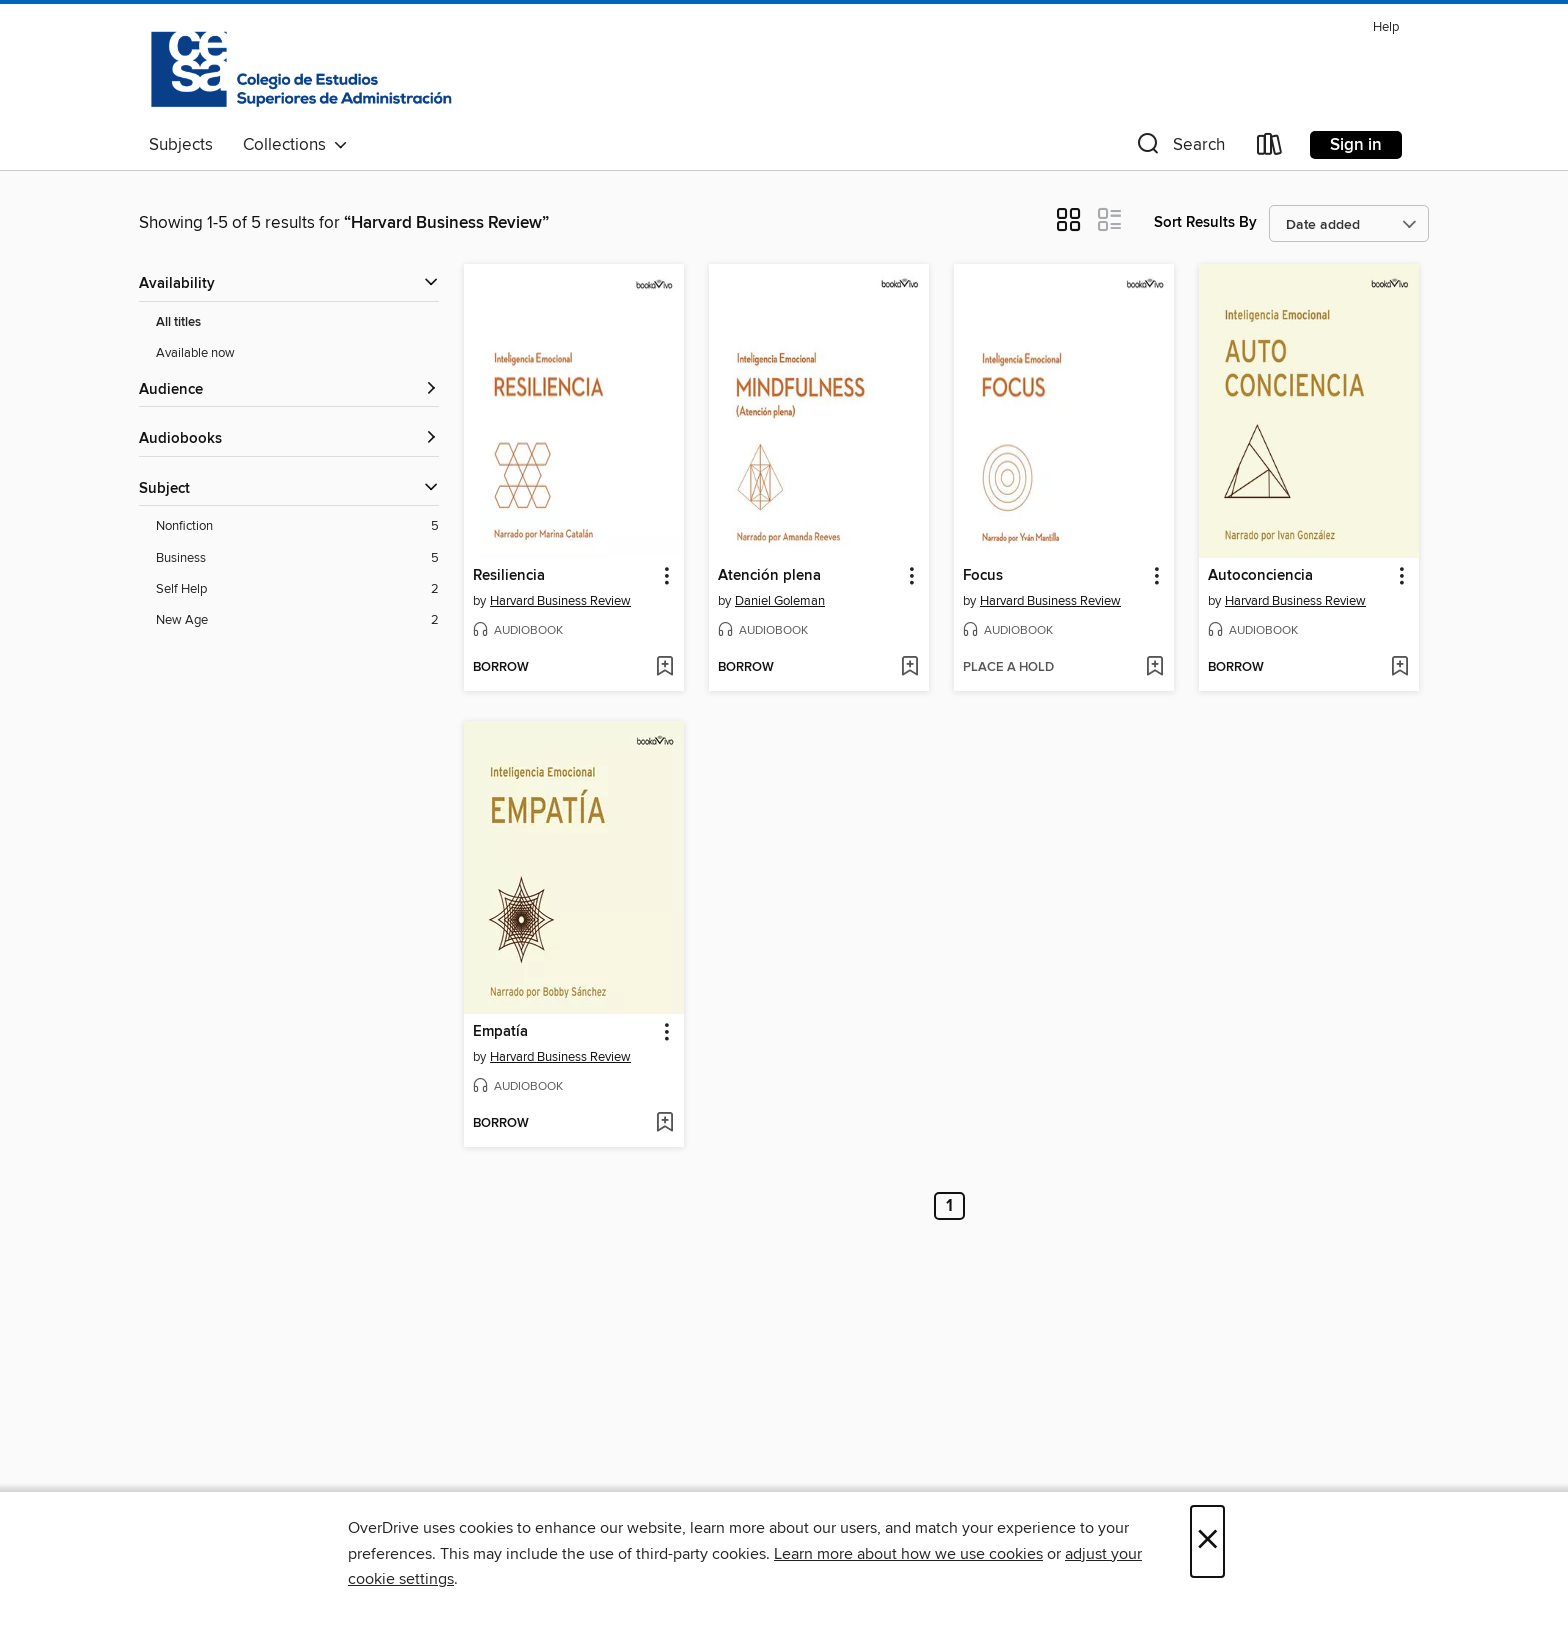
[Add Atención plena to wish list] (909, 668)
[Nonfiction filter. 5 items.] (297, 526)
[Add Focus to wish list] (1154, 668)
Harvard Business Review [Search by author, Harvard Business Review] (560, 601)
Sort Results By (1205, 222)
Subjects (181, 145)
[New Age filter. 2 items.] (297, 620)
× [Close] (1207, 1541)
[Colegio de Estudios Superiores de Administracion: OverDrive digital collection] (301, 69)
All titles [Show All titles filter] (178, 322)
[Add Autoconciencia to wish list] (1399, 668)
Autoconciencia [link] (1260, 576)
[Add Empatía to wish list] (664, 1124)
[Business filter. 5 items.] (297, 558)
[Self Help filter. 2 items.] (297, 589)
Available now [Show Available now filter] (195, 353)
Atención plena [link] (769, 576)
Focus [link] (983, 576)
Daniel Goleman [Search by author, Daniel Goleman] (780, 601)
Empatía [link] (500, 1032)
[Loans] (1270, 148)
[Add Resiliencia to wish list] (664, 668)
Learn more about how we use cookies (908, 1554)
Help (1386, 27)
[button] (1179, 148)
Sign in (1356, 145)
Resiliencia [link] (509, 576)
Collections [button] (295, 145)
